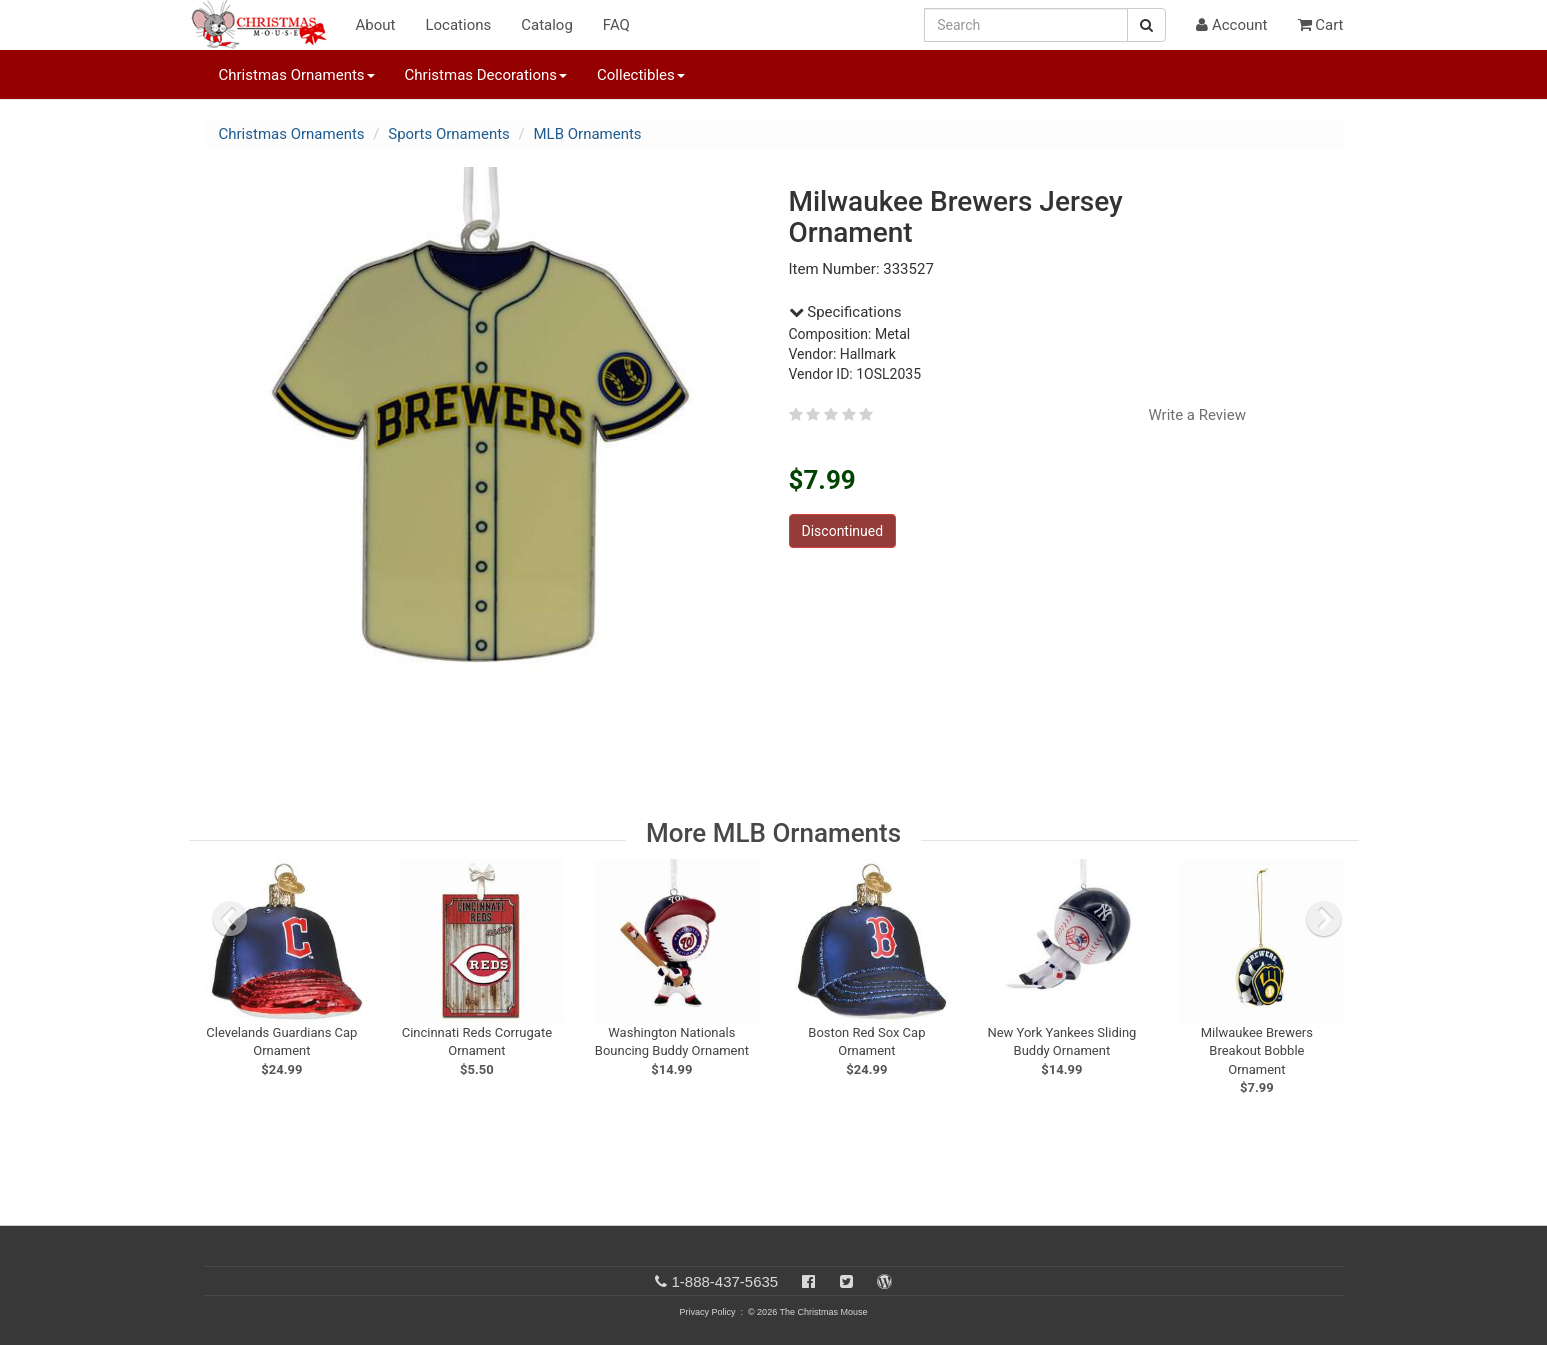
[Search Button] (1146, 25)
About (376, 25)
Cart (1321, 25)
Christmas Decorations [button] (486, 75)
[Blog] (884, 1281)
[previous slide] (230, 919)
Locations (458, 25)
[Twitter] (846, 1281)
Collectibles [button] (641, 75)
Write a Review (1197, 415)
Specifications (845, 312)
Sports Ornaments (449, 134)
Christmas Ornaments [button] (297, 75)
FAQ (616, 25)
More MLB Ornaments (773, 833)
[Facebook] (808, 1281)
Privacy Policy (707, 1312)
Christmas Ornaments (292, 134)
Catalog (547, 25)
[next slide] (1324, 919)
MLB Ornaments (587, 134)
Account (1231, 25)
